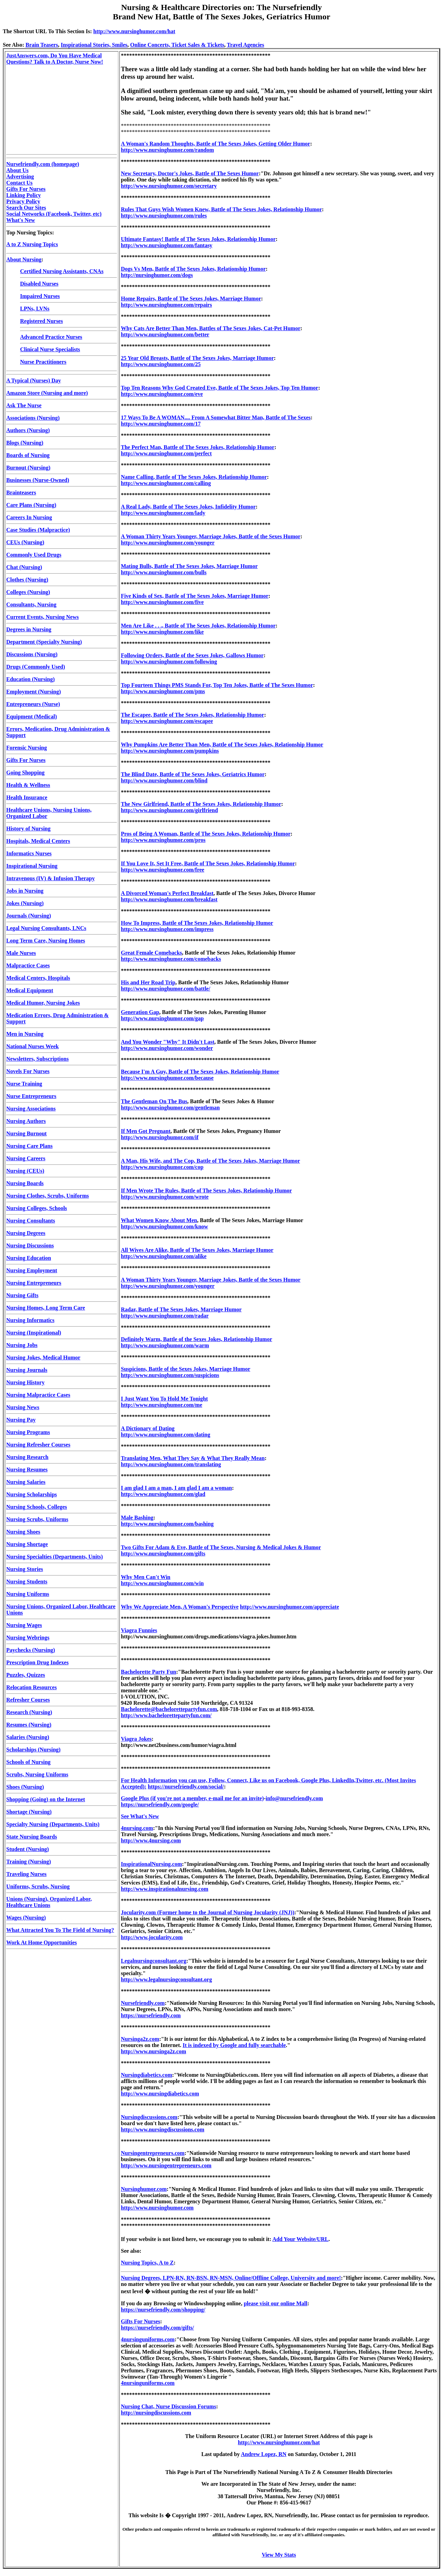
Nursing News (22, 1407)
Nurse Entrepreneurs (31, 1096)
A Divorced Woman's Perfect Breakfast (167, 893)
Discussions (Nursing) (31, 654)
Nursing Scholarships (31, 1494)
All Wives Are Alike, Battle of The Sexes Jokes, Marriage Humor (197, 1250)
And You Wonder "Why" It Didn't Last (167, 1042)
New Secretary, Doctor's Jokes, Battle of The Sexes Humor (190, 173)
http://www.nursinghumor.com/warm (165, 1345)
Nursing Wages (24, 1625)
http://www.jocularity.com (152, 1937)
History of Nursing (28, 828)
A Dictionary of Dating (147, 1428)
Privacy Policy (23, 201)
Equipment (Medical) (31, 716)
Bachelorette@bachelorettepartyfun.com (169, 1709)
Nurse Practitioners (43, 362)
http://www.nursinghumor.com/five (162, 602)
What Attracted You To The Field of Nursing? (60, 1930)
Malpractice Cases (28, 965)
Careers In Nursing (29, 517)
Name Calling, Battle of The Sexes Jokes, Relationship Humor (194, 477)
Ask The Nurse (24, 405)
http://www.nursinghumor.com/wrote (164, 1197)
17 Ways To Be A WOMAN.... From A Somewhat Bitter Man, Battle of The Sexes (215, 417)
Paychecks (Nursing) (30, 1650)
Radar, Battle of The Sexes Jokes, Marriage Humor (181, 1309)
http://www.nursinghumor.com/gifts (163, 1553)
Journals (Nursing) (28, 916)
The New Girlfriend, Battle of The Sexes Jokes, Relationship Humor (201, 804)
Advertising (20, 176)
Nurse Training (24, 1084)
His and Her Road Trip (148, 982)
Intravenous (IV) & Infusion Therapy (50, 878)
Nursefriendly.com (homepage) (42, 164)
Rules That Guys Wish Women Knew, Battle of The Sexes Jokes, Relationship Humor (221, 209)
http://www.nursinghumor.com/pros (163, 840)
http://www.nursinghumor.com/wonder (167, 1048)
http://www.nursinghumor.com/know (164, 1226)
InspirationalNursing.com (151, 1864)
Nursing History (25, 1382)
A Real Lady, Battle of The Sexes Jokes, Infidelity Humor (188, 507)
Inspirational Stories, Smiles (94, 45)
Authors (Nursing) (28, 430)
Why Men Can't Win (145, 1577)
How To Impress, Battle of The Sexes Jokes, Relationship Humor (197, 923)
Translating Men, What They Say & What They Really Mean (192, 1458)
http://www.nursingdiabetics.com (160, 2093)
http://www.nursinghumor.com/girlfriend (169, 810)
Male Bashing (137, 1518)
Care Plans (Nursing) (31, 505)
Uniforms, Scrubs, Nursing (38, 1886)
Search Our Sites (26, 208)
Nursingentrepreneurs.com (152, 2153)
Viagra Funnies (139, 1630)
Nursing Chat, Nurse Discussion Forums (168, 2406)
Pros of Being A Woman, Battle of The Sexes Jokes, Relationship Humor (205, 834)
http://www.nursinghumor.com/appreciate (289, 1607)
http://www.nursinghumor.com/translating (171, 1464)
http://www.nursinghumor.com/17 (161, 424)
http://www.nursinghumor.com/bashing (167, 1524)
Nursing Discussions (30, 1245)
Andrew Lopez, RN (264, 2454)
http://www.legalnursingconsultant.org (166, 1979)
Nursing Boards (25, 1183)
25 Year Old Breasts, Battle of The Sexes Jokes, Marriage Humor (197, 358)
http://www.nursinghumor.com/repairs (166, 305)
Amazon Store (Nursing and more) (47, 393)
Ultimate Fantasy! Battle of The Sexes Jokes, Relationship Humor (198, 239)
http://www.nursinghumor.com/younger (168, 543)
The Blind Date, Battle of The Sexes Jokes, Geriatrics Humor (192, 774)
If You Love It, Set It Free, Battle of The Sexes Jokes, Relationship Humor (208, 863)
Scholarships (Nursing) (33, 1749)
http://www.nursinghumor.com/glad (163, 1494)
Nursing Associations (31, 1109)
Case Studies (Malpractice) (38, 530)
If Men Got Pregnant (145, 1131)
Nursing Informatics (30, 1320)
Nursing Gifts (22, 1295)
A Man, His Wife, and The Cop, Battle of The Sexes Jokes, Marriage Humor (210, 1161)
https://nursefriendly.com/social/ (186, 1786)
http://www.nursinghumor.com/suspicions (170, 1375)
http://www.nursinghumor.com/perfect (166, 453)
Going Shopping (25, 772)
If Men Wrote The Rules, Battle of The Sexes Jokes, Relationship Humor (206, 1190)
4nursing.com (137, 1828)
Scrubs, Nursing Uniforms (37, 1774)
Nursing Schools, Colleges (36, 1507)
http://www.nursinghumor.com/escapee (167, 721)
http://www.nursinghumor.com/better (165, 334)
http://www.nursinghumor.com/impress (167, 929)
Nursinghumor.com (143, 2189)
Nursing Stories (24, 1569)
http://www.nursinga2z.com (153, 2051)
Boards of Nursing (27, 455)
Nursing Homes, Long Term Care (45, 1308)
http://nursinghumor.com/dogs (157, 275)
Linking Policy (23, 195)
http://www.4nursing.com (151, 1840)
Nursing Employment (31, 1270)
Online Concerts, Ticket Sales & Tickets (177, 45)
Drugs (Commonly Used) (35, 667)
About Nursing (24, 259)
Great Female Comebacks (151, 953)
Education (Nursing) (30, 679)
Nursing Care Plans (29, 1146)
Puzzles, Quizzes (25, 1675)
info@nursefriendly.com (294, 1798)
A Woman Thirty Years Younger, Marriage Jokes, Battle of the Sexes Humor (210, 536)
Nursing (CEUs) (25, 1171)
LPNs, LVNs (34, 308)
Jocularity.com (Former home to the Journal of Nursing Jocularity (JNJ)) (207, 1912)
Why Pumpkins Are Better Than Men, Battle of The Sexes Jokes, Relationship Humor (222, 744)
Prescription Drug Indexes (37, 1662)
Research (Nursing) (29, 1712)
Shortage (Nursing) (29, 1812)
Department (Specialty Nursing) (44, 642)
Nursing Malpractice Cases (38, 1395)
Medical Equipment (29, 990)
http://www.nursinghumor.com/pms (163, 691)
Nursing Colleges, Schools (36, 1208)
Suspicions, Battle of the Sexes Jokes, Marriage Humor (185, 1369)
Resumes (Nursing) (28, 1725)
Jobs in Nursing (25, 891)
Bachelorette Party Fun (148, 1672)
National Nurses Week (32, 1046)
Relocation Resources (31, 1687)
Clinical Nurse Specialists (50, 349)
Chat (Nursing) (24, 567)
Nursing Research (27, 1457)
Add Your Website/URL (300, 2239)
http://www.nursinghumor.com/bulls (163, 572)
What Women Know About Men (159, 1220)
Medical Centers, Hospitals (38, 978)
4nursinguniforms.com (147, 2339)
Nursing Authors (26, 1121)
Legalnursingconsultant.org (153, 1961)
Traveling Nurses (26, 1874)
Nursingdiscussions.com (149, 2117)
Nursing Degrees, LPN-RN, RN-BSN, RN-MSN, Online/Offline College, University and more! (231, 2278)
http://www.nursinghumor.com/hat (134, 31)
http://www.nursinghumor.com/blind (164, 780)
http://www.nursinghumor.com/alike (163, 1256)
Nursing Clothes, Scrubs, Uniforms (47, 1196)
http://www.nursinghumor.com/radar (165, 1316)
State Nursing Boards (31, 1837)
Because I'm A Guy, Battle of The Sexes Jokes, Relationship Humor (200, 1072)
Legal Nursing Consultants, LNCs (46, 928)
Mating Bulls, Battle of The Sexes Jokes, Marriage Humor (189, 566)
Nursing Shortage (27, 1544)
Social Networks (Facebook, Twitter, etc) (53, 214)
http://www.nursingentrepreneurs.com (166, 2165)
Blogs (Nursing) (24, 443)
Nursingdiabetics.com (146, 2075)
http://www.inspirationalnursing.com (164, 1889)
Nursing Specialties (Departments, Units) (54, 1557)
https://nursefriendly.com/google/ (160, 1804)
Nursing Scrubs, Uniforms (37, 1519)
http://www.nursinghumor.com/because (167, 1078)
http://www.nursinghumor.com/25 (161, 364)
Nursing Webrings (27, 1637)
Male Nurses (21, 953)
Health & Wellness (28, 785)
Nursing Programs (28, 1432)
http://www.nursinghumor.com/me (161, 1405)
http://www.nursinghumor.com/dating (165, 1435)
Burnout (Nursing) (28, 468)
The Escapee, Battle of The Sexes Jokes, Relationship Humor (192, 715)
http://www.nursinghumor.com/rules (164, 215)
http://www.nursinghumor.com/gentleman (170, 1107)
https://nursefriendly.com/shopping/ (163, 2310)
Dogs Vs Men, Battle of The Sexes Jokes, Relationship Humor (193, 269)
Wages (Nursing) (26, 1918)
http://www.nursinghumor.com (157, 2208)
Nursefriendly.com (143, 2003)
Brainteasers (21, 492)
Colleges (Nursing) (28, 592)
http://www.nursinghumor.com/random (167, 150)
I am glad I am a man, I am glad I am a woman (176, 1488)
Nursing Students (26, 1581)
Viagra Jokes (136, 1739)
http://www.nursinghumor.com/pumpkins (170, 751)
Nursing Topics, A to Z (147, 2263)
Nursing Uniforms (27, 1594)
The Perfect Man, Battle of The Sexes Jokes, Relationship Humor (197, 447)
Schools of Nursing (28, 1762)
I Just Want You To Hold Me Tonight (164, 1399)
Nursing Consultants (30, 1221)
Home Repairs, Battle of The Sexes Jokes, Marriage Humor (191, 298)
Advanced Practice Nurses (51, 337)
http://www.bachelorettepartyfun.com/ (166, 1715)
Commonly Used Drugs (33, 555)
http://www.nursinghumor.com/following (169, 661)
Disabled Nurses (39, 284)
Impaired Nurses (40, 296)
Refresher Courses (28, 1700)
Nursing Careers (25, 1158)
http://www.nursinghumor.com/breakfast (169, 899)
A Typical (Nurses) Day (33, 380)
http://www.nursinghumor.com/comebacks (171, 959)
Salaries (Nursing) (27, 1737)
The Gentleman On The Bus (154, 1101)
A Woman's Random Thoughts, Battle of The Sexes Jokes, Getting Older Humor (215, 144)
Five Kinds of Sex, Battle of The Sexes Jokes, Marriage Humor (194, 596)
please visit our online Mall (275, 2303)
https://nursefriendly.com (151, 2015)
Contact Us (19, 183)
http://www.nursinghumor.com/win (162, 1583)
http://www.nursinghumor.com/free (162, 870)
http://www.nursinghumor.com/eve (162, 394)
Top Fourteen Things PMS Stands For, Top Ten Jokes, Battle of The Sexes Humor (217, 685)
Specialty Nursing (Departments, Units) (52, 1824)
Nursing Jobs (21, 1345)
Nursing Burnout (26, 1133)
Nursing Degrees (25, 1233)
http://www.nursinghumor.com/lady (163, 513)
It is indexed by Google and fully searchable (234, 2045)
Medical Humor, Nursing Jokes (43, 1003)
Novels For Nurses (27, 1071)
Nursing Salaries (25, 1482)
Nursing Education (28, 1258)
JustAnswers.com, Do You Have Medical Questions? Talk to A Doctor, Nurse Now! (54, 59)
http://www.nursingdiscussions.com (162, 2129)
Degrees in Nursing (28, 629)
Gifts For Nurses (25, 189)
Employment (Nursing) (33, 692)
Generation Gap (140, 1012)
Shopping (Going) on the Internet (45, 1799)
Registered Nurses (41, 321)
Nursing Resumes (27, 1469)
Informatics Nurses (29, 853)
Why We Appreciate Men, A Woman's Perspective (179, 1607)
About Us (17, 170)
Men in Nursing (25, 1034)
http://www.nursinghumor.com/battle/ (165, 989)
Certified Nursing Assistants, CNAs (61, 271)
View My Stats (279, 2555)
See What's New (140, 1816)
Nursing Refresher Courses (38, 1445)
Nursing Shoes (23, 1532)
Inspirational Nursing (31, 866)
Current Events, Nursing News (42, 617)
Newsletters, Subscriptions (37, 1059)
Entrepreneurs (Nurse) (33, 704)
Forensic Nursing (26, 748)
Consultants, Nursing (31, 604)
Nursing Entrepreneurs (33, 1283)
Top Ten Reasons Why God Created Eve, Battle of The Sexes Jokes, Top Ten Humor (219, 388)
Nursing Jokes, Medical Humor (43, 1357)
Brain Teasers (42, 45)
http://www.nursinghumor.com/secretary (169, 186)
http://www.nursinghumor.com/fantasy (166, 245)
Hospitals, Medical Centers (38, 841)
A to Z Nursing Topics (32, 244)
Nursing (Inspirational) (33, 1333)
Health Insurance (26, 797)
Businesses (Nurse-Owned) (37, 480)
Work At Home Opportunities (41, 1942)
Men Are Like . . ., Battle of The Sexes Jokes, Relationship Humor (198, 626)
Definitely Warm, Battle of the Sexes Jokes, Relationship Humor (196, 1339)
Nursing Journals (26, 1370)
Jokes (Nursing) (25, 903)
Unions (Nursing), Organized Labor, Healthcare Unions (49, 1902)
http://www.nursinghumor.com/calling (166, 483)
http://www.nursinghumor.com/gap (162, 1018)
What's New (20, 220)
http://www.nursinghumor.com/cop (162, 1167)
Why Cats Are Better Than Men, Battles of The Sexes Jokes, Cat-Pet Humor (210, 328)
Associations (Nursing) (33, 418)
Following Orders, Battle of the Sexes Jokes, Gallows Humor (192, 655)
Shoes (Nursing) (25, 1787)
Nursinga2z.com (140, 2039)
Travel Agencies (245, 45)
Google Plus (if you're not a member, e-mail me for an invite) (192, 1798)
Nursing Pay (21, 1420)
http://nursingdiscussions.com (156, 2413)
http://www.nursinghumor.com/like (162, 632)
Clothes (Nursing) (27, 580)
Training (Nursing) (28, 1861)
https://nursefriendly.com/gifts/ (157, 2328)
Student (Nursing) (27, 1849)
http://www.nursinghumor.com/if (159, 1137)
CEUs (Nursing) (25, 542)
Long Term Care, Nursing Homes (45, 940)
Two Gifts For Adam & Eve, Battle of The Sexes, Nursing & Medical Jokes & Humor (221, 1547)
